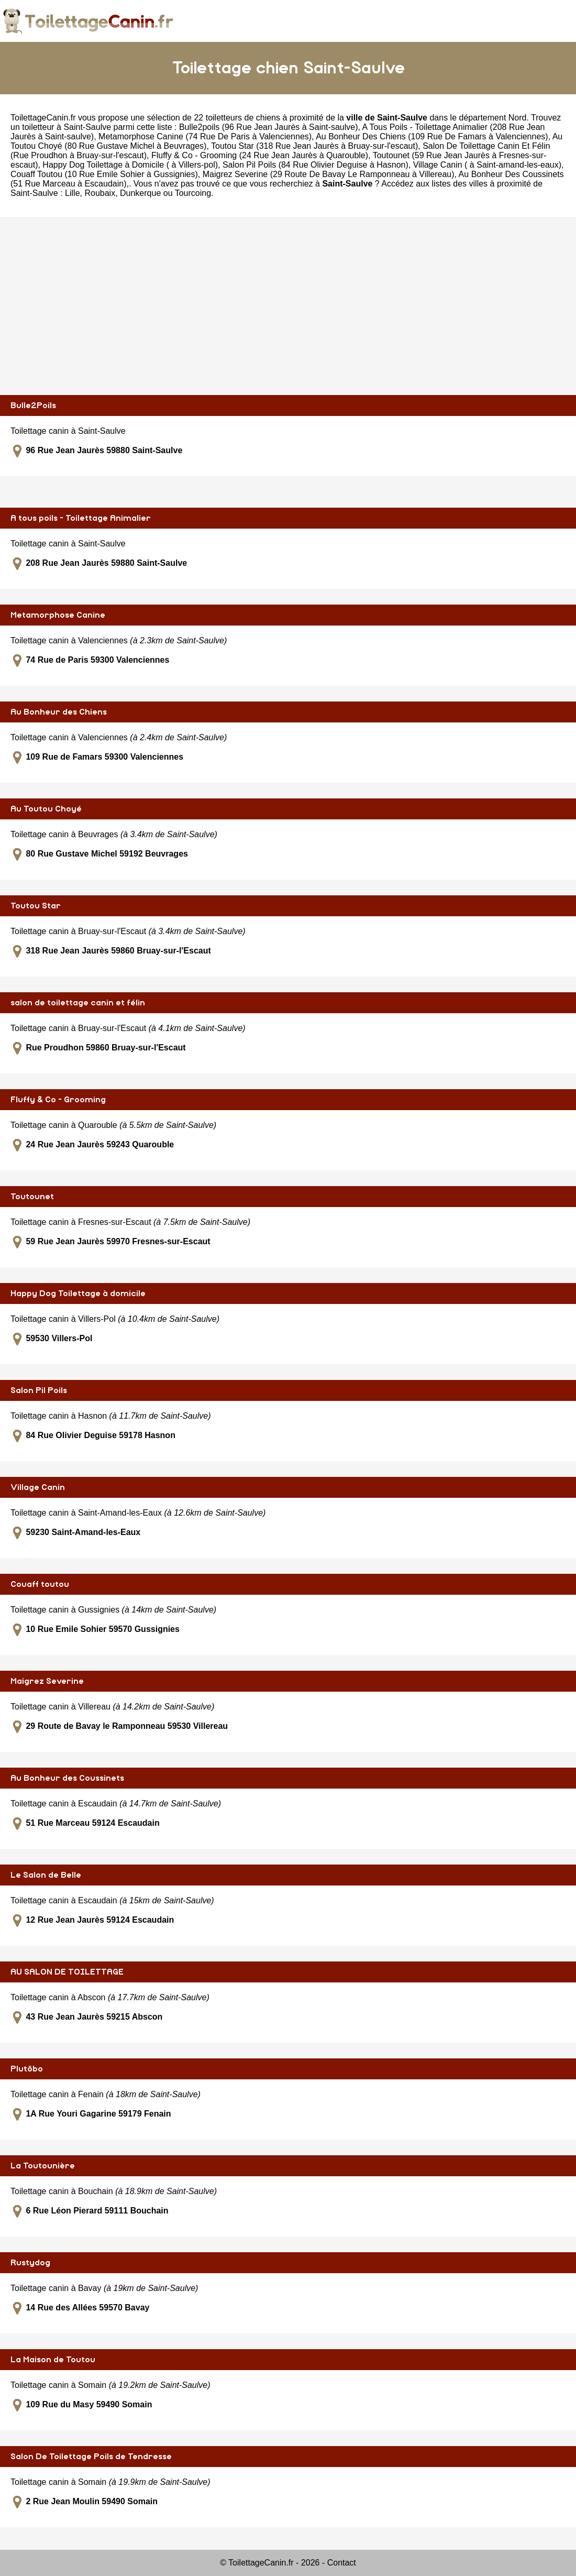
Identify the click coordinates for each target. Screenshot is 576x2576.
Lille (72, 193)
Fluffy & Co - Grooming (58, 1099)
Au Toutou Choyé (46, 809)
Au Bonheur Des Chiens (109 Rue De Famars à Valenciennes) (432, 136)
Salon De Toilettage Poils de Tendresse (91, 2456)
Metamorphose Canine (57, 615)
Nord (517, 117)
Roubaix (99, 193)
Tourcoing (193, 193)
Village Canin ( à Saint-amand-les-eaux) (487, 164)
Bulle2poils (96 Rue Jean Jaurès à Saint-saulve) (268, 127)
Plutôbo (26, 2069)
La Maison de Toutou (52, 2359)
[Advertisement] (288, 306)
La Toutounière (42, 2166)
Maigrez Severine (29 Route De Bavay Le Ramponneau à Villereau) (329, 174)
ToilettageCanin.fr (43, 117)
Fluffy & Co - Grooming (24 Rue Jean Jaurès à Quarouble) (259, 155)
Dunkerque (140, 193)
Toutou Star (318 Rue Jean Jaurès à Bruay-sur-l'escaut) (314, 145)
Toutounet (32, 1196)
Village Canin (37, 1487)
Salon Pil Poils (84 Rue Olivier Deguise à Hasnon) (315, 164)
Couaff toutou (39, 1584)
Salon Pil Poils (38, 1390)
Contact (341, 2562)
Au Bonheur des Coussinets (67, 1778)
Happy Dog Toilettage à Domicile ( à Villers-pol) (130, 164)
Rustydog (30, 2263)
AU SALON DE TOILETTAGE (67, 1972)
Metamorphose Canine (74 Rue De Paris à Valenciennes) (205, 136)
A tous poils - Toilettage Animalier (80, 518)
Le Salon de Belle (45, 1875)
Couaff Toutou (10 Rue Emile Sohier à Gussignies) (104, 174)
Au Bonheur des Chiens (58, 712)
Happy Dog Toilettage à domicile (78, 1293)
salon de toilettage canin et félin (77, 1003)
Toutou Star (35, 906)
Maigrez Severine (47, 1681)
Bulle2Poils (33, 405)
